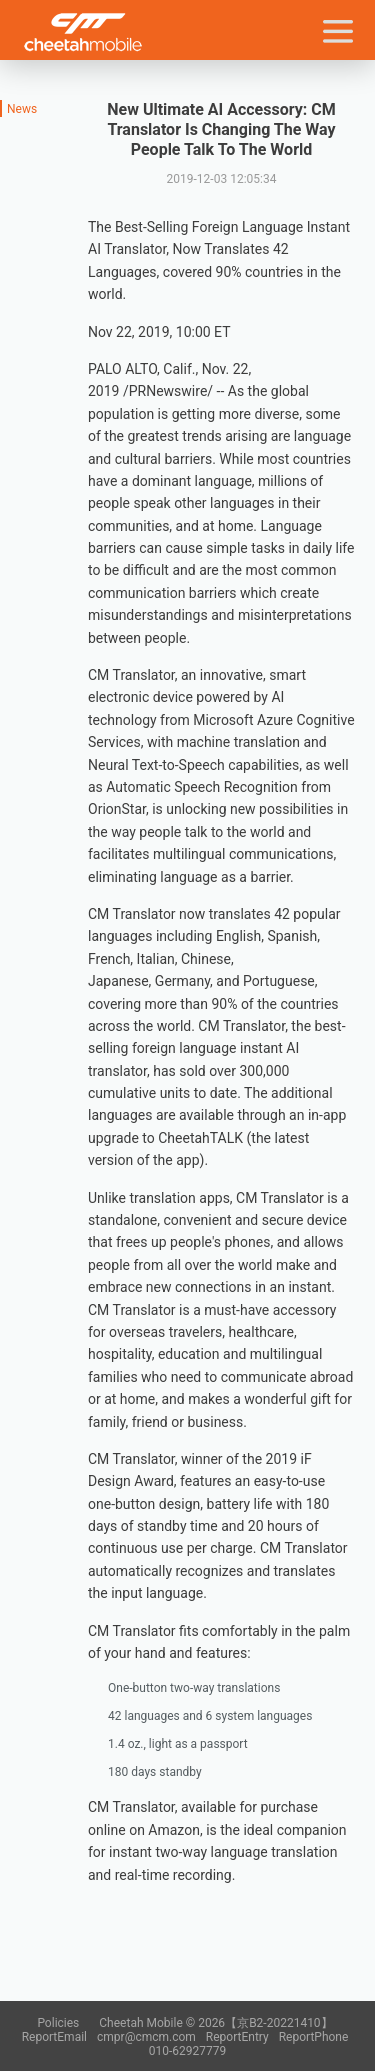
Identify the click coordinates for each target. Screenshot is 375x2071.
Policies (58, 2023)
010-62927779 (188, 2051)
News (22, 109)
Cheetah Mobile (83, 32)
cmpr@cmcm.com (146, 2037)
